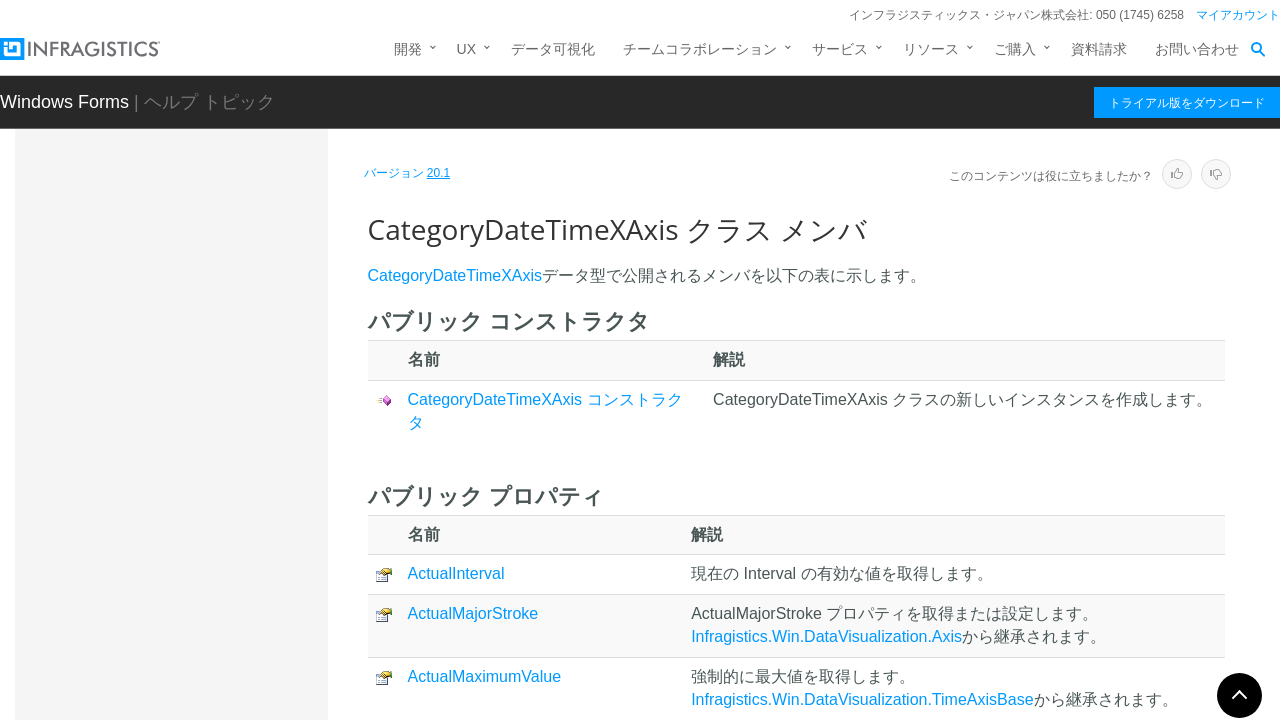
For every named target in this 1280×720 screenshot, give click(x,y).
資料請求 (1099, 49)
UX (466, 49)
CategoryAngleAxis (186, 352)
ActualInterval (456, 573)
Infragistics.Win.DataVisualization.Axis (826, 636)
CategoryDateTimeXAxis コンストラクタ (230, 534)
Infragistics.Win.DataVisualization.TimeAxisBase (862, 699)
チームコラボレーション (700, 49)
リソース (931, 49)
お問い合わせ (1197, 49)
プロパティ (180, 614)
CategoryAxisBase (184, 387)
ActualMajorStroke (473, 613)
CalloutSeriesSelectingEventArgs (222, 272)
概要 (159, 454)
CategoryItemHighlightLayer (214, 691)
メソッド (173, 579)
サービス (840, 49)
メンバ (166, 489)
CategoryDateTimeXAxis (208, 422)
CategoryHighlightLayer (200, 656)
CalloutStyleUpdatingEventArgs (224, 317)
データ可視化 (553, 49)
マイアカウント (1238, 15)
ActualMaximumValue (485, 676)
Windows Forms (64, 102)
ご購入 (1015, 49)
